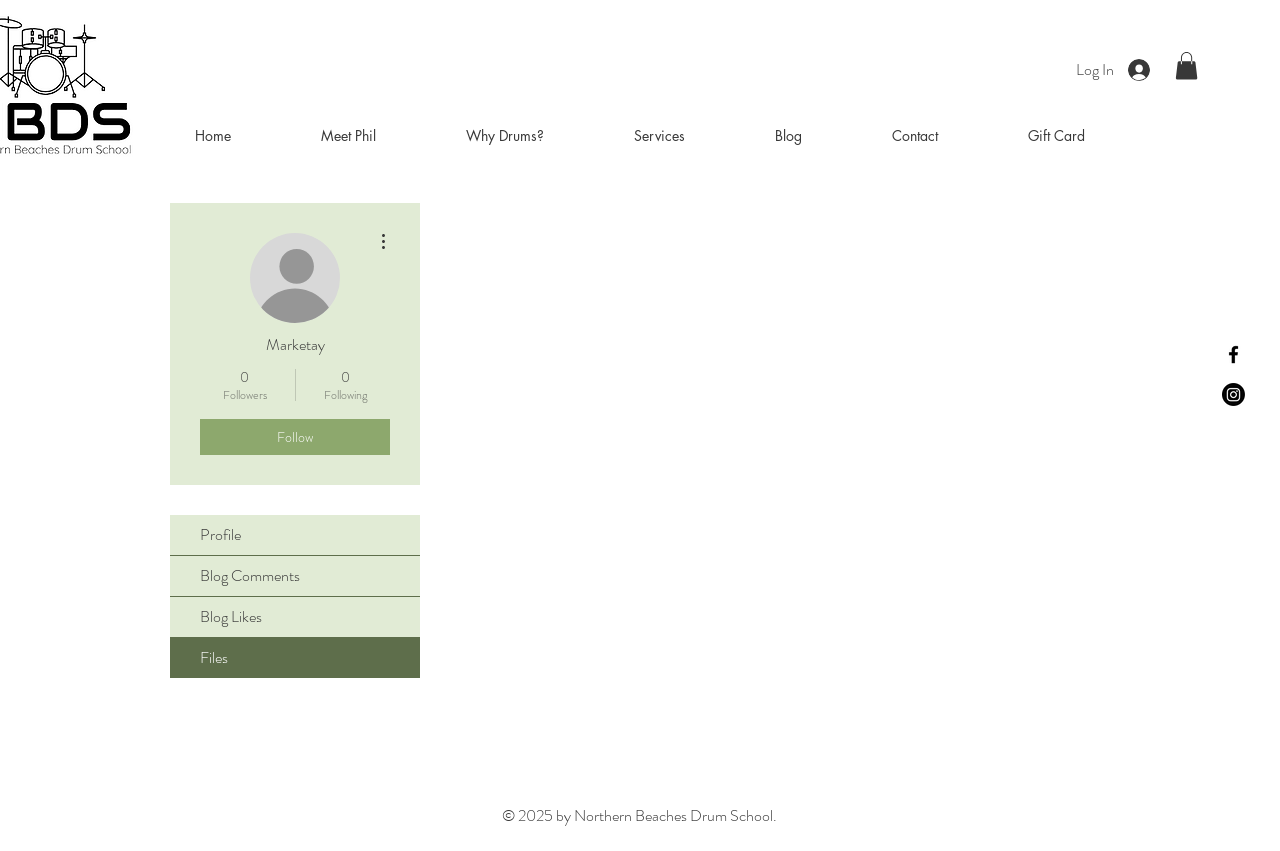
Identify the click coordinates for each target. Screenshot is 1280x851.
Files (214, 657)
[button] (1186, 65)
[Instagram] (1233, 394)
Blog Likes (231, 616)
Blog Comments (250, 575)
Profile (220, 534)
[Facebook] (1233, 354)
